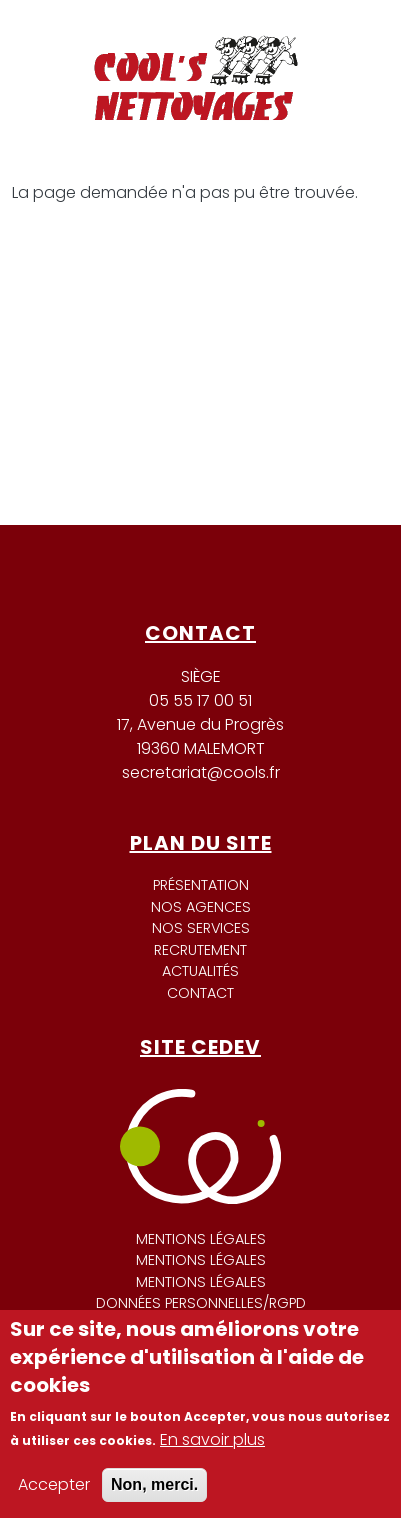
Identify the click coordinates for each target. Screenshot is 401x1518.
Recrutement (200, 950)
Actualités (200, 971)
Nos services (201, 928)
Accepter (54, 1484)
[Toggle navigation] (344, 39)
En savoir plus (212, 1439)
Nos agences (201, 907)
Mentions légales (201, 1239)
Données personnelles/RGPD (201, 1303)
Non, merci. (154, 1484)
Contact (200, 993)
